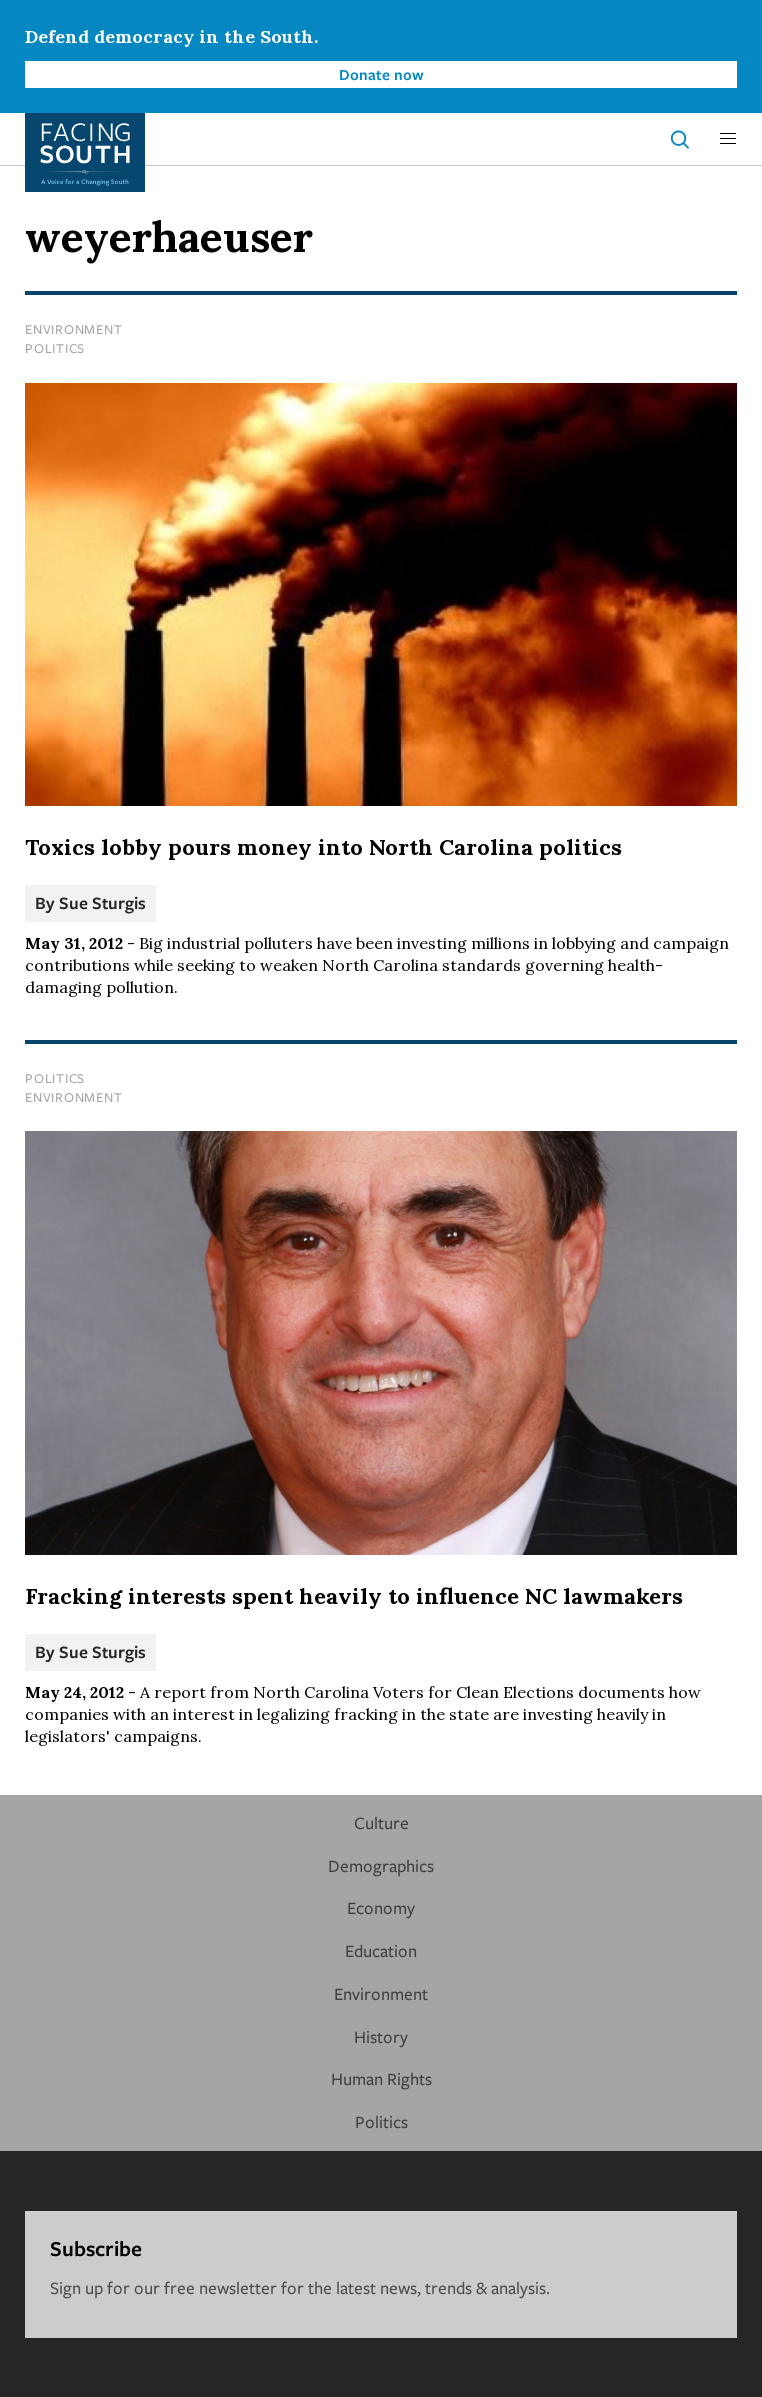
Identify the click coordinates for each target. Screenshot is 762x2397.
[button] (728, 139)
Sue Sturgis (102, 902)
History (381, 2036)
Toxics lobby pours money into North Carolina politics (323, 847)
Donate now (381, 74)
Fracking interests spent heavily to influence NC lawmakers (354, 1596)
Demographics (381, 1865)
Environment (73, 329)
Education (381, 1950)
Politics (55, 348)
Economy (381, 1907)
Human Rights (381, 2078)
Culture (381, 1822)
